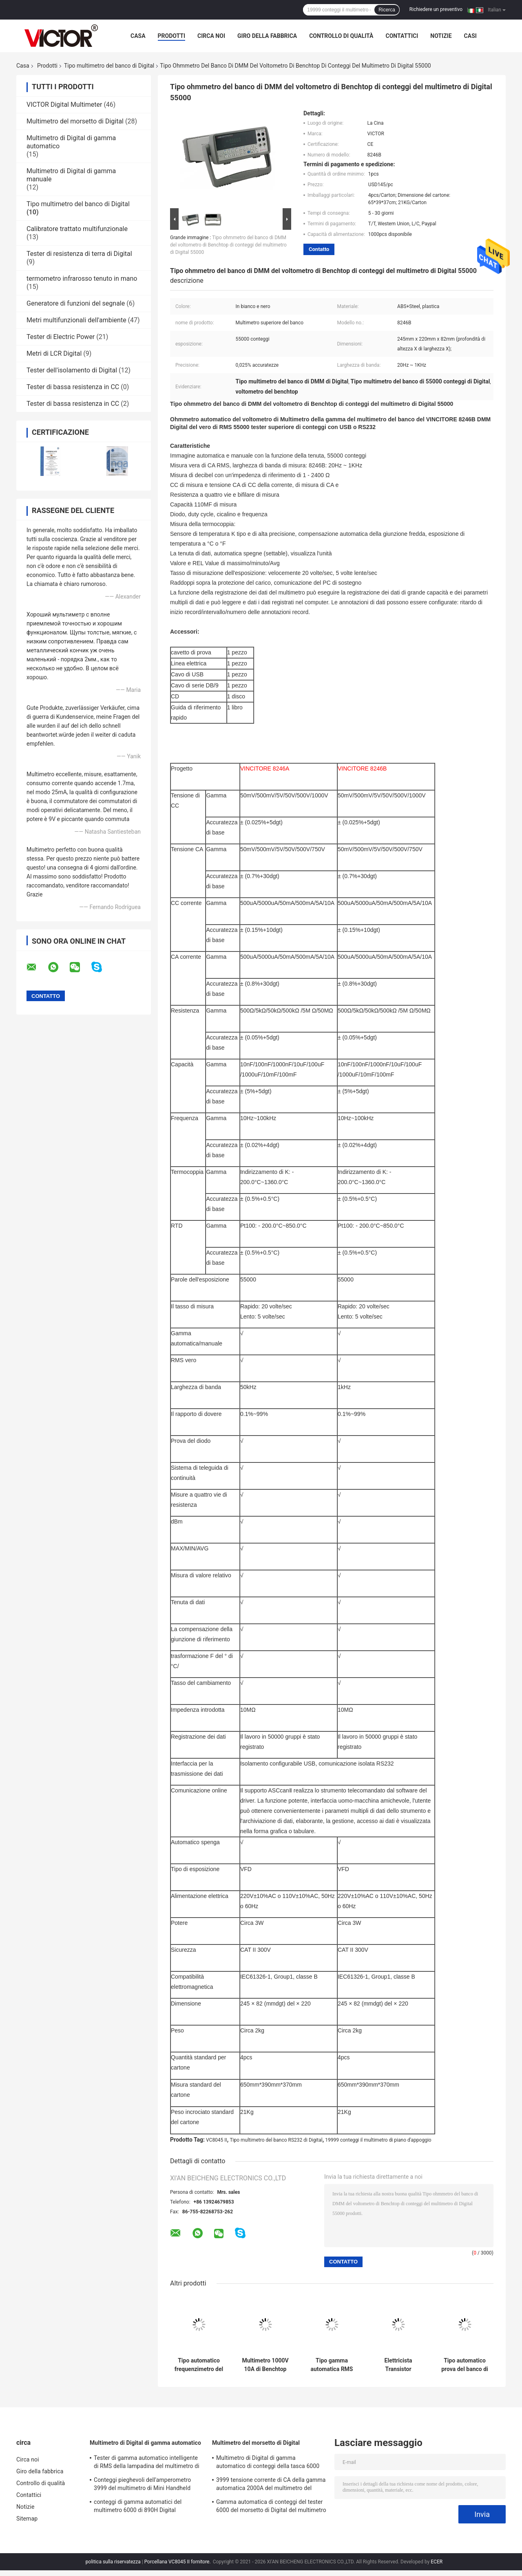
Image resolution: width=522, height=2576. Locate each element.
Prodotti (172, 36)
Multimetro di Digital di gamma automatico (145, 2442)
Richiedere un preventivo (435, 9)
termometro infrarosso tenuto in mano (82, 278)
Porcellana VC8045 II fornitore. (178, 2562)
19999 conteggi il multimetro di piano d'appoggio (378, 2140)
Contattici (401, 36)
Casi (470, 36)
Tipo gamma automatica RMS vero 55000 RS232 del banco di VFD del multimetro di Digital (331, 2365)
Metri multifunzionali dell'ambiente (76, 320)
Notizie (440, 36)
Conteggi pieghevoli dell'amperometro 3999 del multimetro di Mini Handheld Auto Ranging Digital (142, 2485)
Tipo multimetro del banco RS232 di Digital (276, 2140)
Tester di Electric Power (61, 337)
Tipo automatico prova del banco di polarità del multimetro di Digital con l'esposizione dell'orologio (464, 2365)
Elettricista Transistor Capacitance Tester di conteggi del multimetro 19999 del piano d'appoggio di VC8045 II (398, 2365)
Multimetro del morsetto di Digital (75, 121)
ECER (436, 2562)
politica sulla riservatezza (113, 2562)
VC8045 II (216, 2140)
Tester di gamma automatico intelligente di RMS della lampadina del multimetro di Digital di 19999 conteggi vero (146, 2463)
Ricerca (386, 10)
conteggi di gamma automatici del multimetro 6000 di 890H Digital (137, 2506)
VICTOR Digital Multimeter (64, 104)
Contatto (319, 249)
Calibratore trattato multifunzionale (77, 229)
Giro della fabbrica (267, 36)
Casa (138, 36)
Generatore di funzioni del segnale (76, 303)
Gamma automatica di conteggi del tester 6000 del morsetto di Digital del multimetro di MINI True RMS (271, 2507)
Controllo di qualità (341, 36)
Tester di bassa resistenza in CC (73, 387)
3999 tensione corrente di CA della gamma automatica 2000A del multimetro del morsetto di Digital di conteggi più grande (271, 2485)
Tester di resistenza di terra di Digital (79, 254)
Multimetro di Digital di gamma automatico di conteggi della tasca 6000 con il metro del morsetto (267, 2463)
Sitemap (27, 2518)
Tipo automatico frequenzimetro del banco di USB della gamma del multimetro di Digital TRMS (199, 2365)
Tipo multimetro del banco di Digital (109, 65)
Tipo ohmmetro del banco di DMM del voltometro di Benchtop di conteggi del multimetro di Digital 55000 (228, 245)
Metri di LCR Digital (54, 353)
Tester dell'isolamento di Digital (72, 370)
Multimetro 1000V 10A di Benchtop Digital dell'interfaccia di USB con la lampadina (265, 2365)
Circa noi (211, 36)
